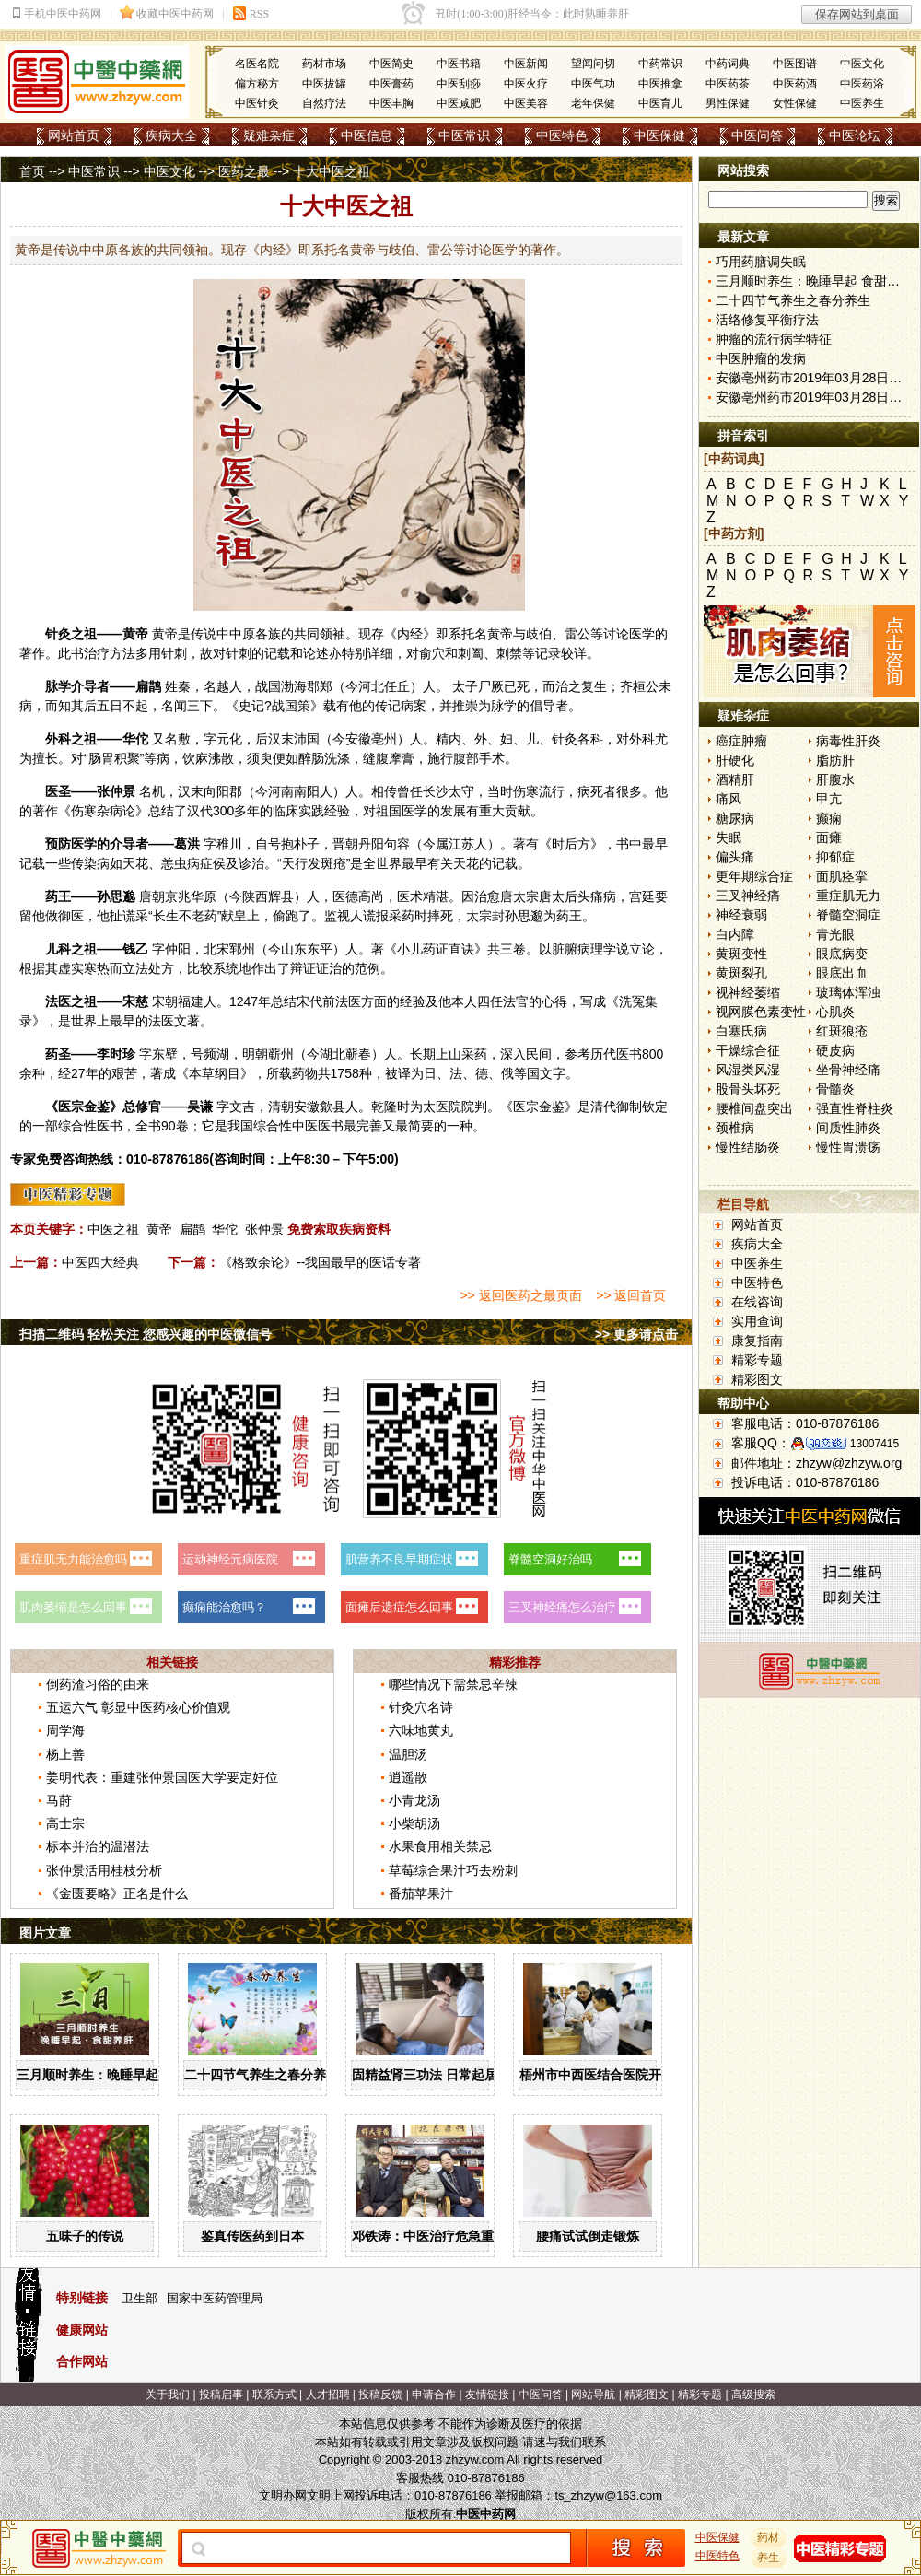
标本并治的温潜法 (97, 1846)
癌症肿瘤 (741, 740)
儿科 (58, 949)
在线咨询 (757, 1301)
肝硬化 (735, 760)
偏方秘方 (257, 83)
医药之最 (244, 171)
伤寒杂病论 (103, 810)
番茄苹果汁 (421, 1893)
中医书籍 (459, 63)
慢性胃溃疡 (848, 1147)
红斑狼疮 (842, 1031)
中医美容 (526, 103)
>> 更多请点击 (636, 1334)
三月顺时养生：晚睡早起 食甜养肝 (115, 2074)
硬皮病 (835, 1050)
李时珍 (116, 1054)
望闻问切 (593, 63)
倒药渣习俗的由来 (97, 1684)
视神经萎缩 (748, 992)
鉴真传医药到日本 (252, 2236)
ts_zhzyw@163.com (608, 2495)
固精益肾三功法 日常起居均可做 (444, 2074)
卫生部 (139, 2298)
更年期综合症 (754, 876)
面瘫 (829, 837)
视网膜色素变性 (761, 1011)
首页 (32, 171)
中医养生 (862, 103)
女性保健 (795, 103)
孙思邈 (116, 896)
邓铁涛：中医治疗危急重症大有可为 (455, 2236)
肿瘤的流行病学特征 (774, 339)
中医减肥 (459, 103)
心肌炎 (835, 1011)
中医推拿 (660, 83)
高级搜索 (753, 2394)
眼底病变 (842, 953)
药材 (769, 2537)
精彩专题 (757, 1359)
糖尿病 (735, 818)
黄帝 (135, 633)
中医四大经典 (100, 1262)
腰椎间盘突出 (754, 1108)
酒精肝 (735, 779)
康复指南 (757, 1340)
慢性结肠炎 (748, 1147)
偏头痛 (735, 856)
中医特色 (562, 135)
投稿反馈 (380, 2394)
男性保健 (727, 103)
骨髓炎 (835, 1089)
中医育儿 (660, 103)
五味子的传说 (84, 2236)
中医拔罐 (324, 83)
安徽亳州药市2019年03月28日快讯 (815, 377)
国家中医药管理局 (214, 2298)
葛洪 (187, 844)
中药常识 (660, 63)
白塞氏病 (741, 1031)
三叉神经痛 (748, 895)
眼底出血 (842, 973)
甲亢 (829, 798)
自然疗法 (324, 103)
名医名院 (257, 63)
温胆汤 (408, 1754)
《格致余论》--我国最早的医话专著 (320, 1262)
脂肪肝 (835, 760)
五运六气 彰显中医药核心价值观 (138, 1707)
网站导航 (593, 2394)
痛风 (728, 798)
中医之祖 (113, 1229)
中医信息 (366, 135)
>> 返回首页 (631, 1295)
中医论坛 (854, 135)
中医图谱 (795, 63)
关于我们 (168, 2394)
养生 (769, 2557)
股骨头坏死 (748, 1089)
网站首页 (73, 135)
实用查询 (757, 1321)
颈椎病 (735, 1127)
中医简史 (391, 63)
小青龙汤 (414, 1800)
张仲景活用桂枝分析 (104, 1870)
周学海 (65, 1730)
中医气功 (593, 83)
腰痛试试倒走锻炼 (587, 2236)
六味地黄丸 (421, 1730)
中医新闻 (526, 63)
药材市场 (324, 63)
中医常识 (464, 135)
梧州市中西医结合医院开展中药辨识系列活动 (648, 2074)
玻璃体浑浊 (848, 992)
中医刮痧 (459, 83)
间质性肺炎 (848, 1127)
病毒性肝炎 (848, 740)
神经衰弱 (741, 914)
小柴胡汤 (414, 1823)
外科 (58, 739)
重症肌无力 (848, 895)
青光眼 (835, 934)
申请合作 (434, 2394)
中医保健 (659, 135)
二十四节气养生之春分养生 (261, 2074)
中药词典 (727, 63)
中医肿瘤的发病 (761, 358)
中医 (305, 1125)
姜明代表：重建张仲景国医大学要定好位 (162, 1777)
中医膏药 (391, 83)
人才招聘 (328, 2394)
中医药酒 (795, 83)
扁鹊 (148, 686)
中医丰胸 (391, 103)
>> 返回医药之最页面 (520, 1295)
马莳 (59, 1800)
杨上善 (65, 1754)
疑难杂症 (269, 135)
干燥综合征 (748, 1050)
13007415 (874, 1443)
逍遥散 (408, 1777)
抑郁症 (835, 856)
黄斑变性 (741, 953)
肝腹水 (835, 779)
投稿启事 (221, 2394)
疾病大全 (171, 135)
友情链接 (487, 2394)
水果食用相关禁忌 (440, 1846)
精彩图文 (757, 1379)
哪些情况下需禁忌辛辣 (453, 1684)
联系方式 (274, 2394)
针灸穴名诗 (421, 1707)
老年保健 (593, 103)
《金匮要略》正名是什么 (117, 1893)
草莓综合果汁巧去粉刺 (453, 1870)
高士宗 (65, 1823)
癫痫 (829, 818)
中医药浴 (862, 83)
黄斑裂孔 (741, 973)
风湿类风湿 (748, 1069)
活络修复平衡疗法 (767, 319)
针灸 (58, 633)
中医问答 (757, 135)
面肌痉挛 (842, 876)
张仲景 (116, 791)
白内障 (735, 934)
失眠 (728, 837)
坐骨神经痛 (848, 1069)
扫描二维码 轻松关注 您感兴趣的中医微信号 (145, 1334)
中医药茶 (727, 83)
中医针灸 (257, 103)
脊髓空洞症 (848, 914)
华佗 (135, 739)
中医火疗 (526, 83)
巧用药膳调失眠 (761, 261)
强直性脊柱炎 (854, 1108)
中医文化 (862, 63)
